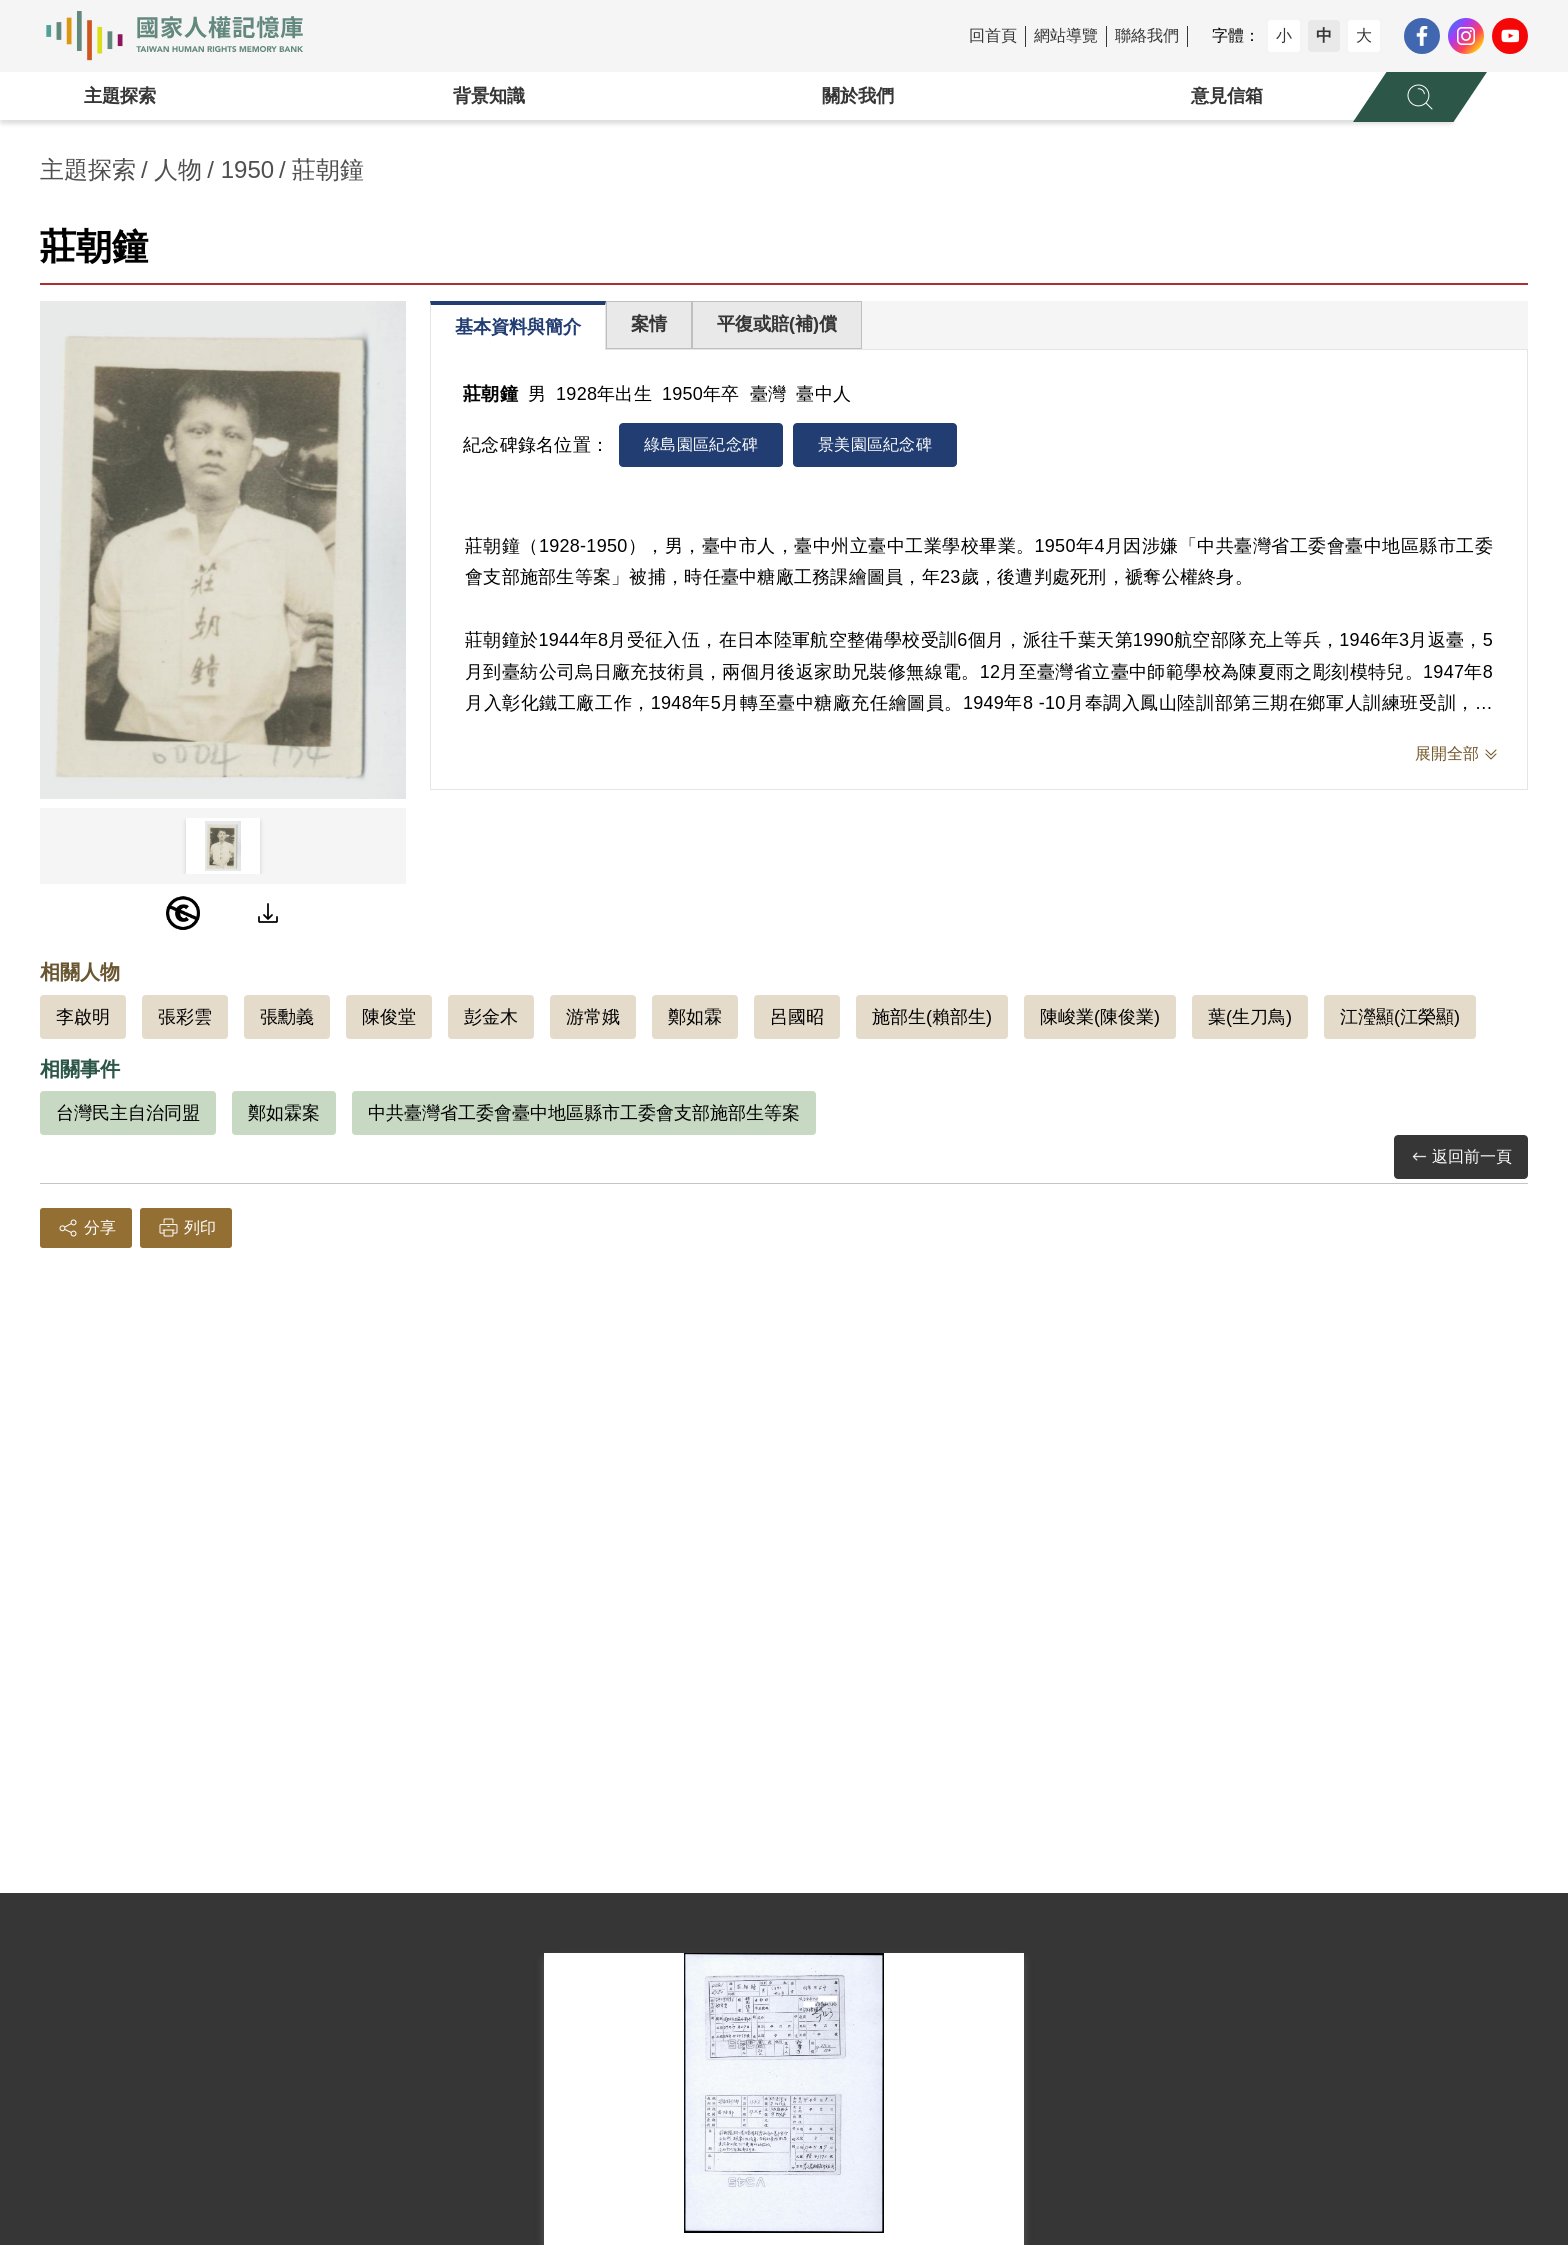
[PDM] (183, 913)
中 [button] (1324, 35)
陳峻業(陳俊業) (1100, 1017)
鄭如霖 (695, 1017)
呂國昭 (797, 1017)
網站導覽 (1066, 35)
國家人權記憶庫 (186, 36)
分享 (86, 1228)
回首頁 (993, 35)
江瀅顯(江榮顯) (1400, 1017)
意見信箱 (1227, 96)
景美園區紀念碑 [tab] (875, 444)
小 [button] (1284, 35)
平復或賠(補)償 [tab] (777, 324)
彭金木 (491, 1017)
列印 (186, 1228)
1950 (247, 169)
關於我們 (858, 96)
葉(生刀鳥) (1250, 1017)
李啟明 (83, 1017)
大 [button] (1364, 35)
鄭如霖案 (284, 1113)
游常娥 (593, 1017)
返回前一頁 (1461, 1157)
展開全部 (1447, 753)
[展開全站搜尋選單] (1420, 97)
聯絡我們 (1147, 35)
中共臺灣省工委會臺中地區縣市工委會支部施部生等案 (584, 1113)
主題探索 (120, 96)
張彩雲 (185, 1017)
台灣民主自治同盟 (128, 1113)
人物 (178, 169)
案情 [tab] (649, 324)
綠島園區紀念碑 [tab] (701, 444)
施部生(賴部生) (932, 1017)
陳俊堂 (389, 1017)
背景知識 (489, 96)
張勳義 (287, 1017)
